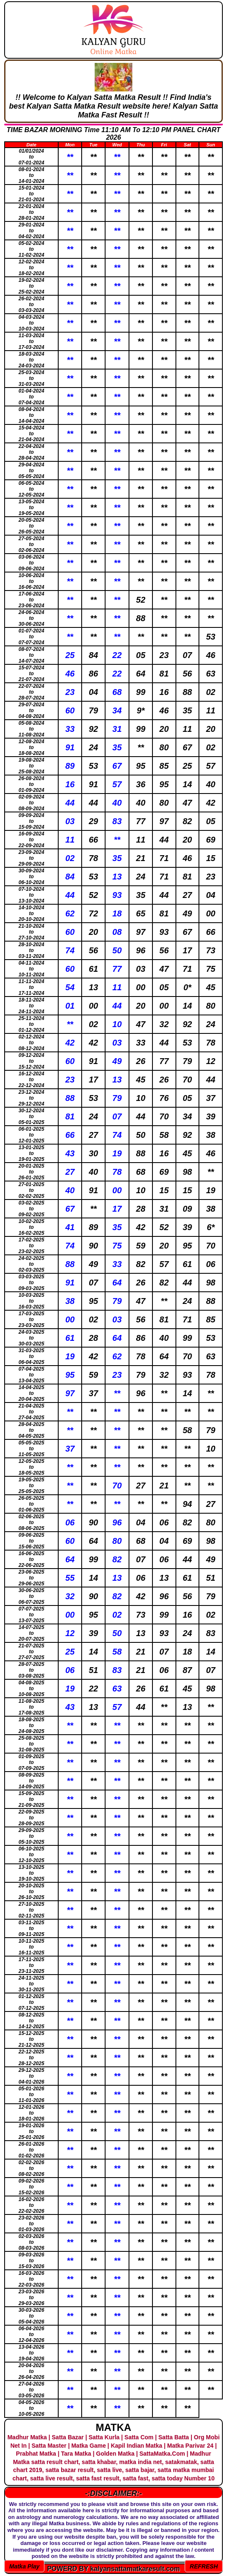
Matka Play (24, 2566)
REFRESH (204, 2566)
